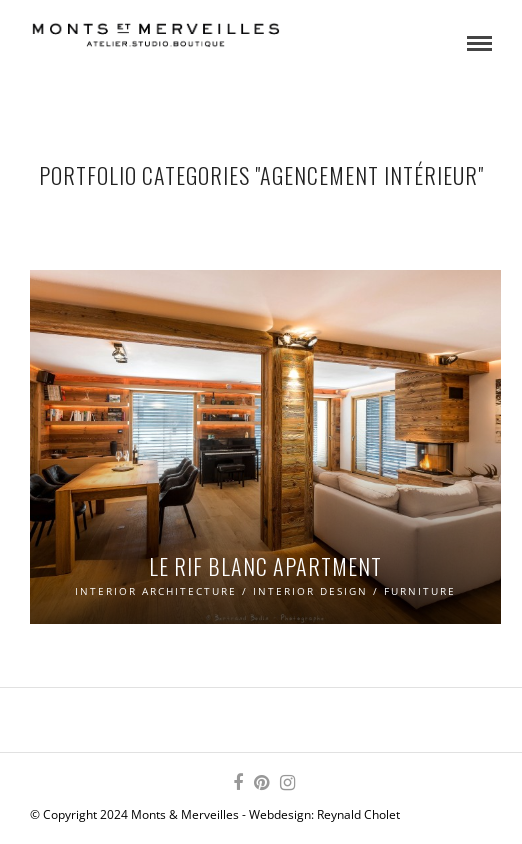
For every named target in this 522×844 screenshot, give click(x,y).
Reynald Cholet (358, 814)
